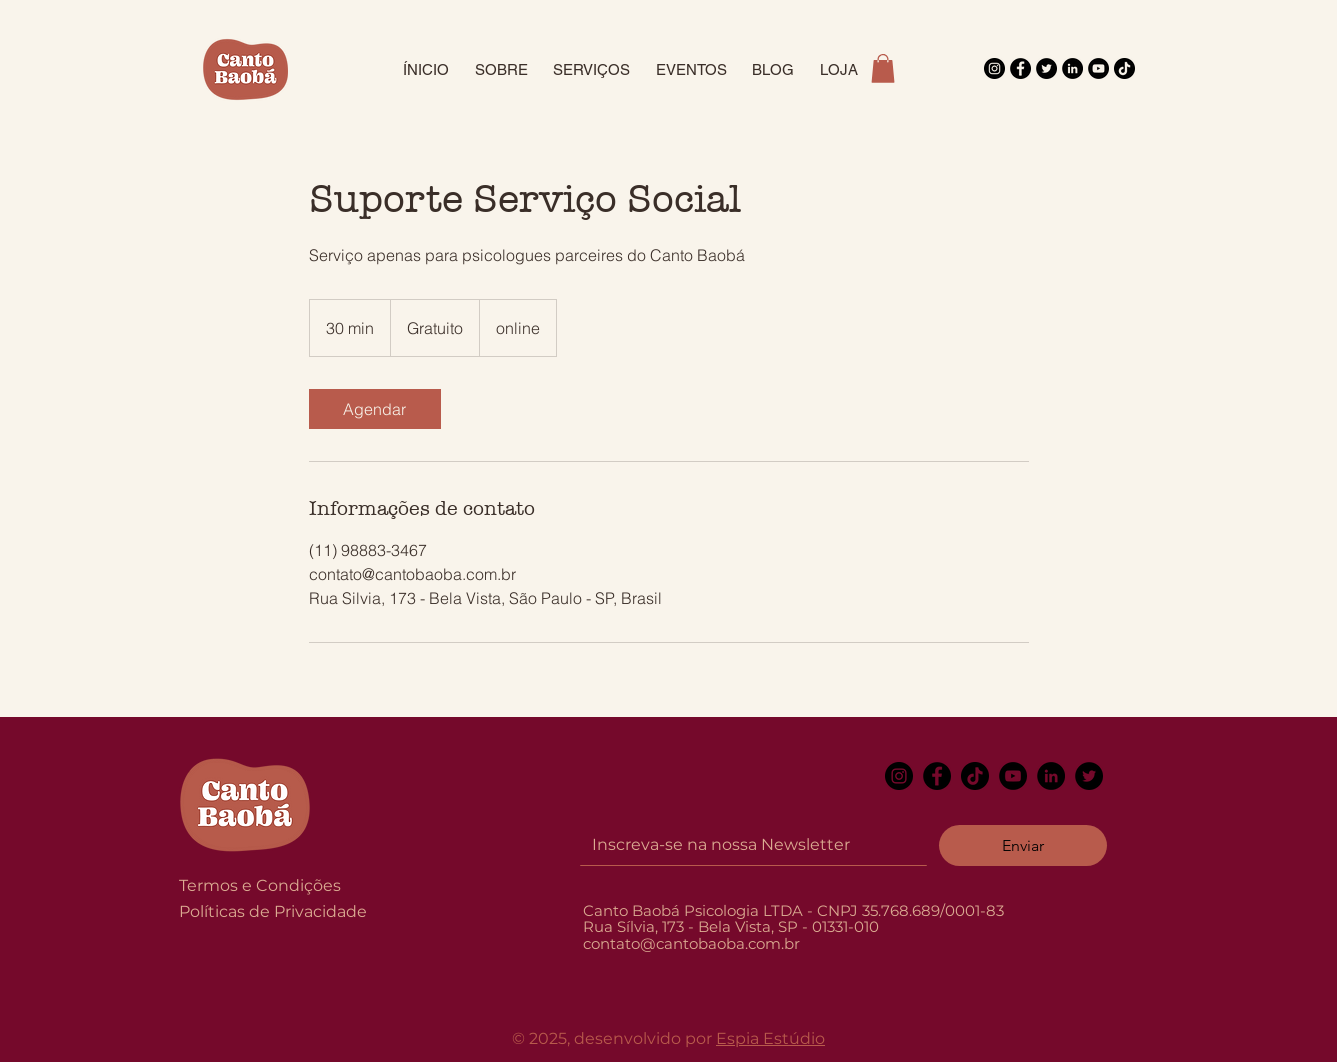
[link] (375, 409)
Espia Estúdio (770, 1038)
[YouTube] (1098, 68)
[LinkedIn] (1072, 68)
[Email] (747, 845)
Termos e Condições (260, 885)
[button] (883, 68)
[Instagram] (994, 68)
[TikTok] (1124, 68)
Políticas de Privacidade (273, 911)
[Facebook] (1020, 68)
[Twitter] (1046, 68)
